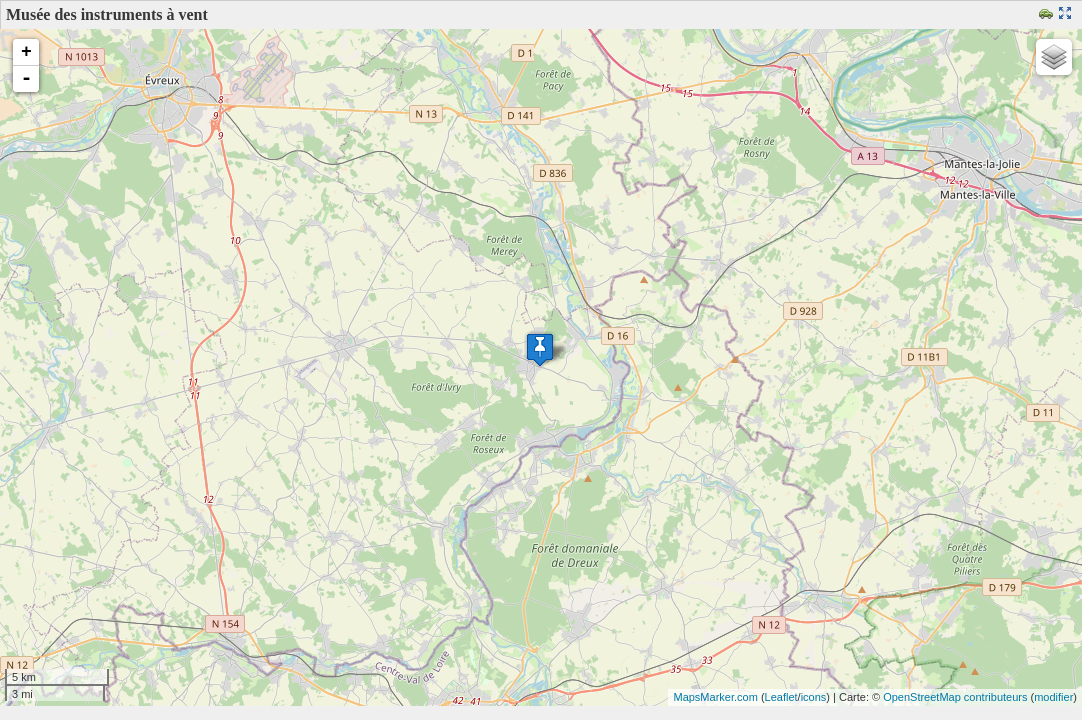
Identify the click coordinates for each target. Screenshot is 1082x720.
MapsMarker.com (715, 697)
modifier (1053, 697)
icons (814, 697)
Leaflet (781, 697)
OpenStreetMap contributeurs (955, 697)
